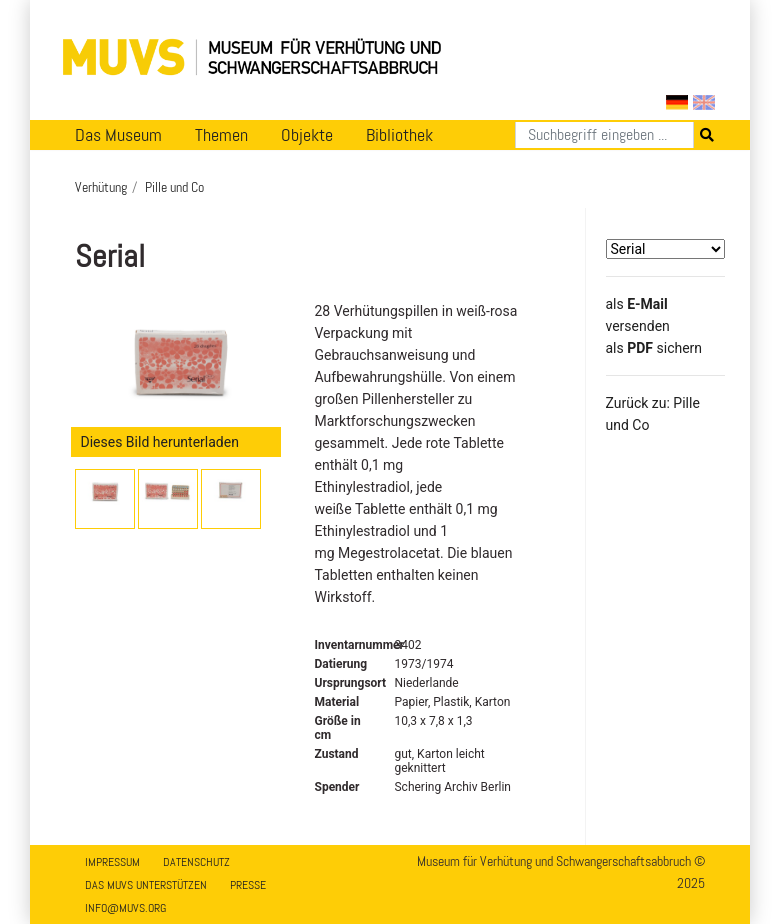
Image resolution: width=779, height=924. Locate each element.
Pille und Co (174, 187)
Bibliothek (399, 135)
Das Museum (118, 135)
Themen (221, 135)
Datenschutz (196, 862)
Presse (248, 885)
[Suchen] (604, 135)
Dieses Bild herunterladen (160, 442)
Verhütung (101, 187)
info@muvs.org (125, 908)
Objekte (307, 135)
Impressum (112, 862)
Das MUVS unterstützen (146, 885)
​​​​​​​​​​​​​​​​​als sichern (654, 348)
